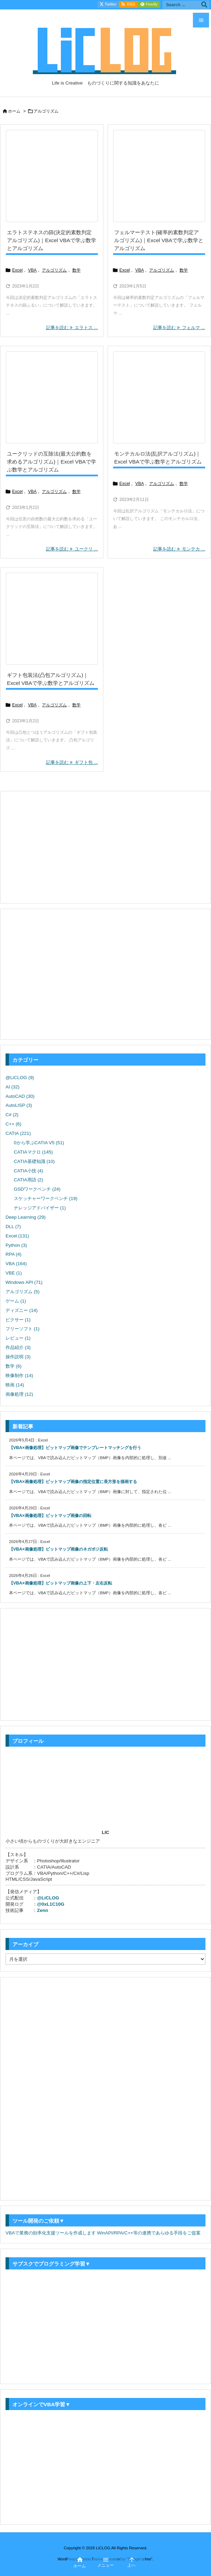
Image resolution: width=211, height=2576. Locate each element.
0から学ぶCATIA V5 (39, 1142)
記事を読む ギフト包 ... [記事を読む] (72, 762)
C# (12, 1114)
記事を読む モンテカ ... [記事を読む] (179, 549)
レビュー (18, 1338)
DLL (13, 1226)
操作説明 (18, 1356)
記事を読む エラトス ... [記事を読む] (72, 327)
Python (16, 1245)
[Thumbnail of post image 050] (52, 619)
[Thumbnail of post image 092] (52, 176)
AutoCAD (20, 1096)
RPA (13, 1254)
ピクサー (18, 1319)
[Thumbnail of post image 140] (159, 397)
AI (12, 1086)
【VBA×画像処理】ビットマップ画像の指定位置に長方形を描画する (73, 1481)
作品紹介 (18, 1347)
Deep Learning (26, 1217)
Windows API (24, 1282)
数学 (76, 270)
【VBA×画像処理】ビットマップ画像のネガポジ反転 (58, 1549)
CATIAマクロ (33, 1152)
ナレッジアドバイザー (40, 1207)
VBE (14, 1273)
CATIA (18, 1133)
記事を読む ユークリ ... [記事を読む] (72, 549)
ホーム (14, 111)
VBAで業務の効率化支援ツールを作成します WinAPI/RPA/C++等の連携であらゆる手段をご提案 (103, 2232)
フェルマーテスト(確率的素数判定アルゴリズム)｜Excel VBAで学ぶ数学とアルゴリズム (158, 240)
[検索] (204, 5)
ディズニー (22, 1310)
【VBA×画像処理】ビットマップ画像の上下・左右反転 (60, 1583)
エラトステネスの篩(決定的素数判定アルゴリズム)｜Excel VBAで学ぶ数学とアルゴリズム (51, 240)
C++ (13, 1124)
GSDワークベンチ (37, 1189)
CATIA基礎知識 (34, 1161)
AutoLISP (19, 1105)
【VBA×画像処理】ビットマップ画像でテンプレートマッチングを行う (75, 1447)
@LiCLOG (20, 1077)
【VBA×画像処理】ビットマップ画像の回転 (50, 1515)
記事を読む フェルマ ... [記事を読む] (179, 327)
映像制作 (19, 1375)
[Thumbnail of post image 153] (159, 176)
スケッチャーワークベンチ (45, 1198)
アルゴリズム (54, 270)
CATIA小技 (28, 1170)
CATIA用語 (28, 1179)
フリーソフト (22, 1328)
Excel (17, 270)
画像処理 (19, 1394)
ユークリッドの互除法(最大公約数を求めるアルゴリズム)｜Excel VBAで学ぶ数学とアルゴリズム (51, 462)
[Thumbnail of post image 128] (52, 397)
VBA (32, 270)
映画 (15, 1384)
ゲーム (16, 1301)
